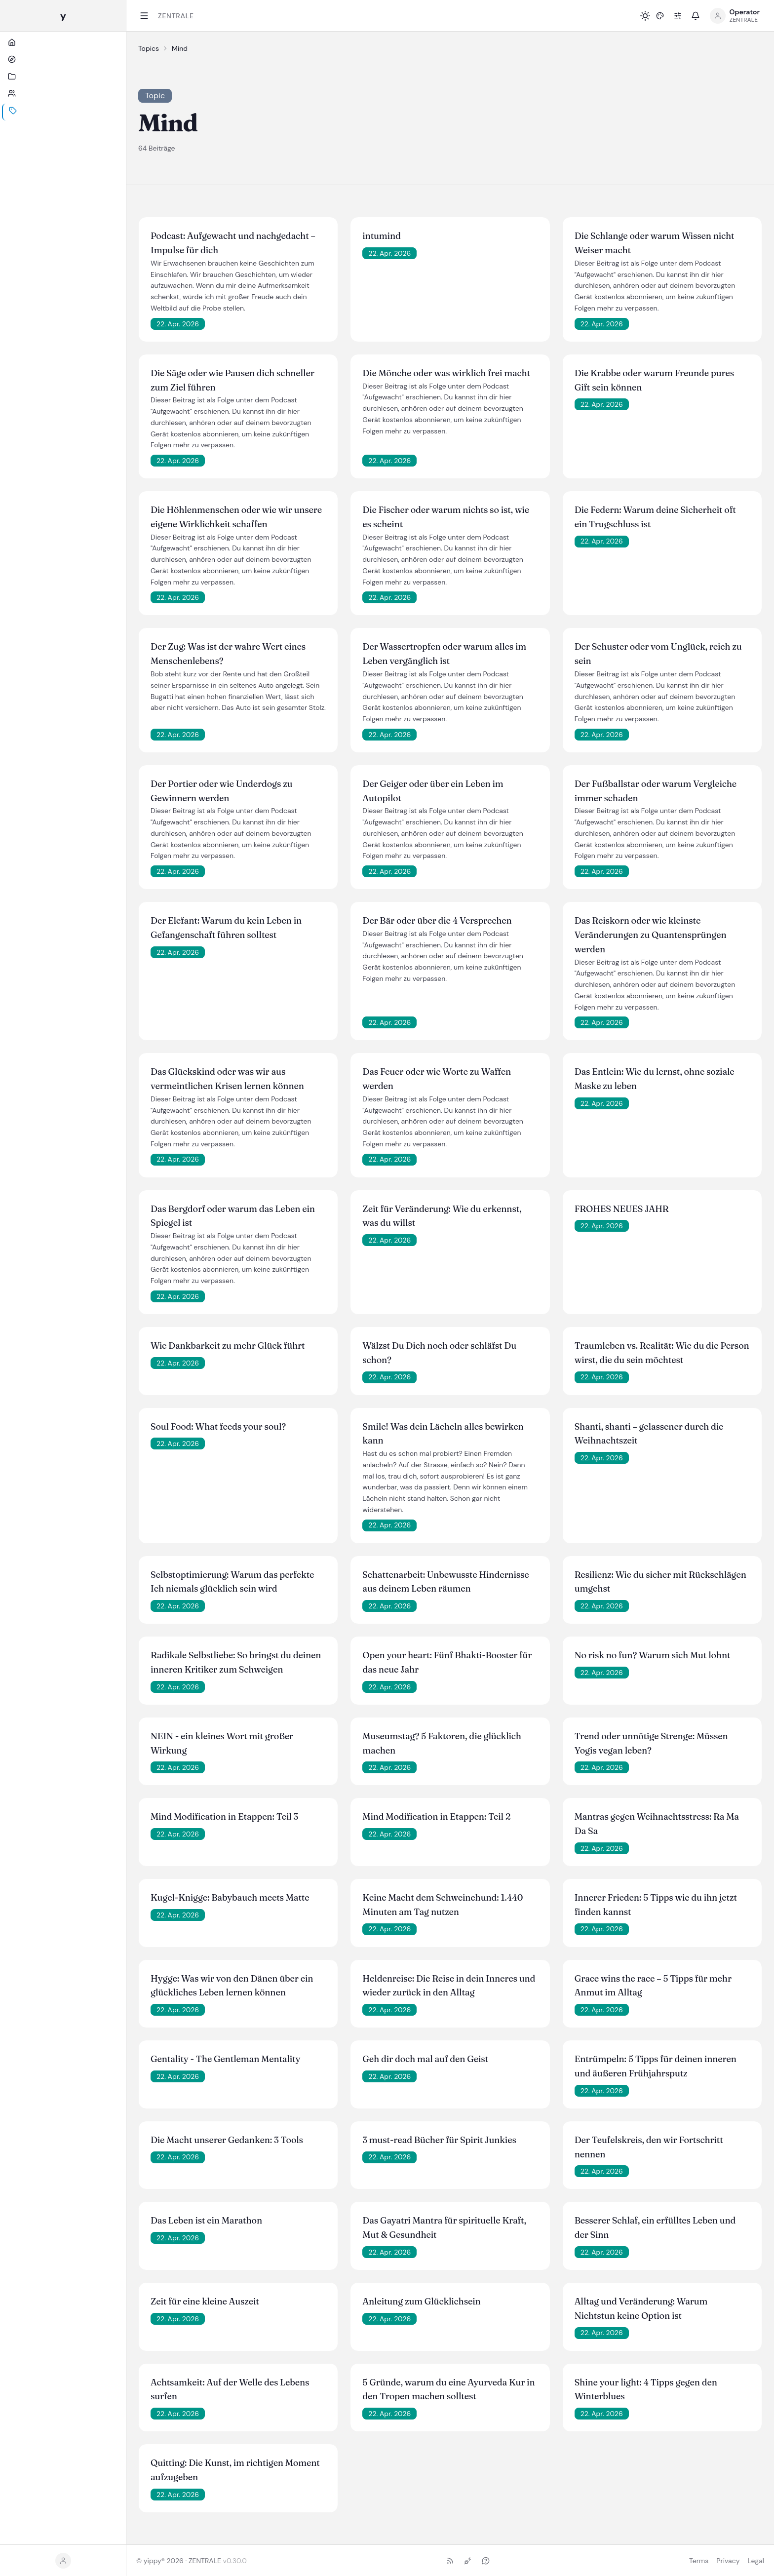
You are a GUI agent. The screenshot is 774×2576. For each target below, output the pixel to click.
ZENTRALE (176, 15)
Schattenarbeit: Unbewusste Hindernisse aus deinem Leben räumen (445, 1582)
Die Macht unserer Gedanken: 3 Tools (227, 2140)
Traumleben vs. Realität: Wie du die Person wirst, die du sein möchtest (662, 1353)
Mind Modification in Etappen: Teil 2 (436, 1816)
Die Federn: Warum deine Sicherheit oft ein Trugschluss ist (655, 517)
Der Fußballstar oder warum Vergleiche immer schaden (655, 791)
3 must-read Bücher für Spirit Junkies (439, 2140)
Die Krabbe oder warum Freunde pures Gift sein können (654, 380)
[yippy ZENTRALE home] (63, 16)
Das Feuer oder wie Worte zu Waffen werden (436, 1079)
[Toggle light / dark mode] (645, 16)
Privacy (727, 2560)
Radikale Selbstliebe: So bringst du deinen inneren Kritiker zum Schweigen (236, 1662)
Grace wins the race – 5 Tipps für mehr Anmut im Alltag (653, 1985)
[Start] (63, 62)
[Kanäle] (63, 96)
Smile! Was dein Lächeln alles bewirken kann (442, 1433)
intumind (381, 235)
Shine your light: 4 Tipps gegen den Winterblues (646, 2389)
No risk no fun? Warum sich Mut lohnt (653, 1655)
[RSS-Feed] (450, 2561)
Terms (698, 2560)
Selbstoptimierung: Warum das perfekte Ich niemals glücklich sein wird (232, 1582)
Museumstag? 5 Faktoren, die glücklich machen (441, 1743)
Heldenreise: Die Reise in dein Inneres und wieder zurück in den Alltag (448, 1985)
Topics (148, 48)
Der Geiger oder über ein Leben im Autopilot (432, 791)
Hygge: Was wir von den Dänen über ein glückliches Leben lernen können (232, 1985)
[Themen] (63, 130)
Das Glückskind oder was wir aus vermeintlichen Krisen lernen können (227, 1079)
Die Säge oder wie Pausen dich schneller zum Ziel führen (232, 380)
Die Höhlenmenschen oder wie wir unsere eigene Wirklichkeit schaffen (236, 517)
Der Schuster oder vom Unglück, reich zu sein (658, 653)
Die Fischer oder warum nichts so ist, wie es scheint (445, 517)
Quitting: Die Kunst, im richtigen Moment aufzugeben (235, 2470)
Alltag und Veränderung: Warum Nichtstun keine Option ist (641, 2308)
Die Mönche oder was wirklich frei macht (446, 373)
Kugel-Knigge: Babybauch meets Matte (230, 1897)
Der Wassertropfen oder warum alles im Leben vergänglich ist (444, 653)
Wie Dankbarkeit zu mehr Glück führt (228, 1345)
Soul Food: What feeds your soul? (218, 1426)
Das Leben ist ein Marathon (206, 2220)
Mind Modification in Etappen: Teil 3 (224, 1816)
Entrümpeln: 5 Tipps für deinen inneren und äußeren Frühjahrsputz (655, 2066)
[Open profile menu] (734, 15)
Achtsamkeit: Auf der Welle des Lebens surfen (230, 2389)
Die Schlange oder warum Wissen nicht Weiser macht (655, 243)
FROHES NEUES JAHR (622, 1208)
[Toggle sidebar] (144, 16)
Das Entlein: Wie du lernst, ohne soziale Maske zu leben (655, 1079)
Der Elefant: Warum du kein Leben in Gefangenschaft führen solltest (226, 927)
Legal (755, 2560)
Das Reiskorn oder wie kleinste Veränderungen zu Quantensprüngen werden (651, 935)
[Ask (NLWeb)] (486, 2561)
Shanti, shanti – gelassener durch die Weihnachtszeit (649, 1433)
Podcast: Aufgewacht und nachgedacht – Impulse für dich (233, 243)
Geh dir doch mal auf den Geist (425, 2059)
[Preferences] (678, 16)
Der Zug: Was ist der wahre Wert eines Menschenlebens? (228, 653)
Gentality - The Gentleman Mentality (225, 2059)
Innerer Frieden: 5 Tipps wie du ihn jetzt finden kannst (656, 1904)
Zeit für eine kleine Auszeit (205, 2301)
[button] (660, 16)
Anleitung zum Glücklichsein (421, 2301)
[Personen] (63, 114)
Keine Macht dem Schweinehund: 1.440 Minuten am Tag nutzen (442, 1904)
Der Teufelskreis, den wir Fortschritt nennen (649, 2147)
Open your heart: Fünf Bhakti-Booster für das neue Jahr (447, 1662)
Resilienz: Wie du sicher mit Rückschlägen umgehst (660, 1582)
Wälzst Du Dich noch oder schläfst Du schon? (439, 1353)
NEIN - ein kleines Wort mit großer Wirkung (222, 1743)
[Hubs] (63, 80)
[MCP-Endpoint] (468, 2561)
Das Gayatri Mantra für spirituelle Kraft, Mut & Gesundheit (444, 2227)
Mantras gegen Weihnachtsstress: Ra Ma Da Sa (657, 1823)
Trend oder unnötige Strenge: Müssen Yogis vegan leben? (651, 1743)
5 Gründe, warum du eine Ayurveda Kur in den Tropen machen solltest (448, 2389)
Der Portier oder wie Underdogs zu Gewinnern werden (221, 791)
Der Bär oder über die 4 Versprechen (436, 920)
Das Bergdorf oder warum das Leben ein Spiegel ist (233, 1216)
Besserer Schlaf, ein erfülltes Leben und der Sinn (655, 2227)
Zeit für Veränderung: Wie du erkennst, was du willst (441, 1216)
